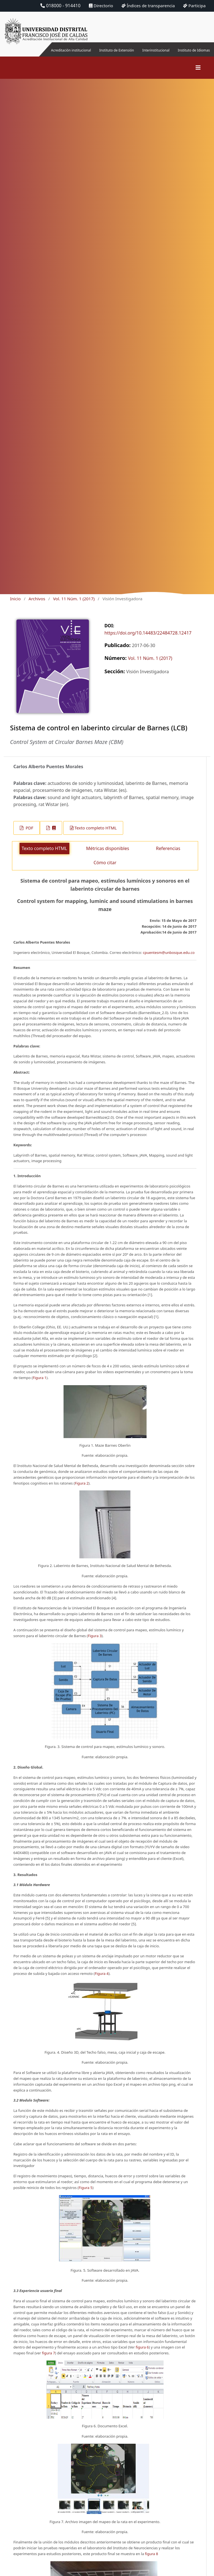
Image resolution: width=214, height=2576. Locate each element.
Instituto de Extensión (108, 53)
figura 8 (151, 2560)
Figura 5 (85, 2194)
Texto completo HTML (95, 834)
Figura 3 (94, 1642)
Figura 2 (81, 1489)
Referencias (168, 855)
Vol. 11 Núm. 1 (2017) (73, 605)
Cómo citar (105, 869)
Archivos (37, 605)
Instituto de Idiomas (202, 53)
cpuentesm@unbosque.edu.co (169, 959)
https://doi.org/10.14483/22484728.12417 (148, 639)
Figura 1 (39, 1384)
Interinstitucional (142, 50)
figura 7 (48, 2359)
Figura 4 (101, 1980)
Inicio (15, 605)
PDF (29, 834)
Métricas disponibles (107, 855)
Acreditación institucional (53, 53)
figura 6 (142, 2353)
